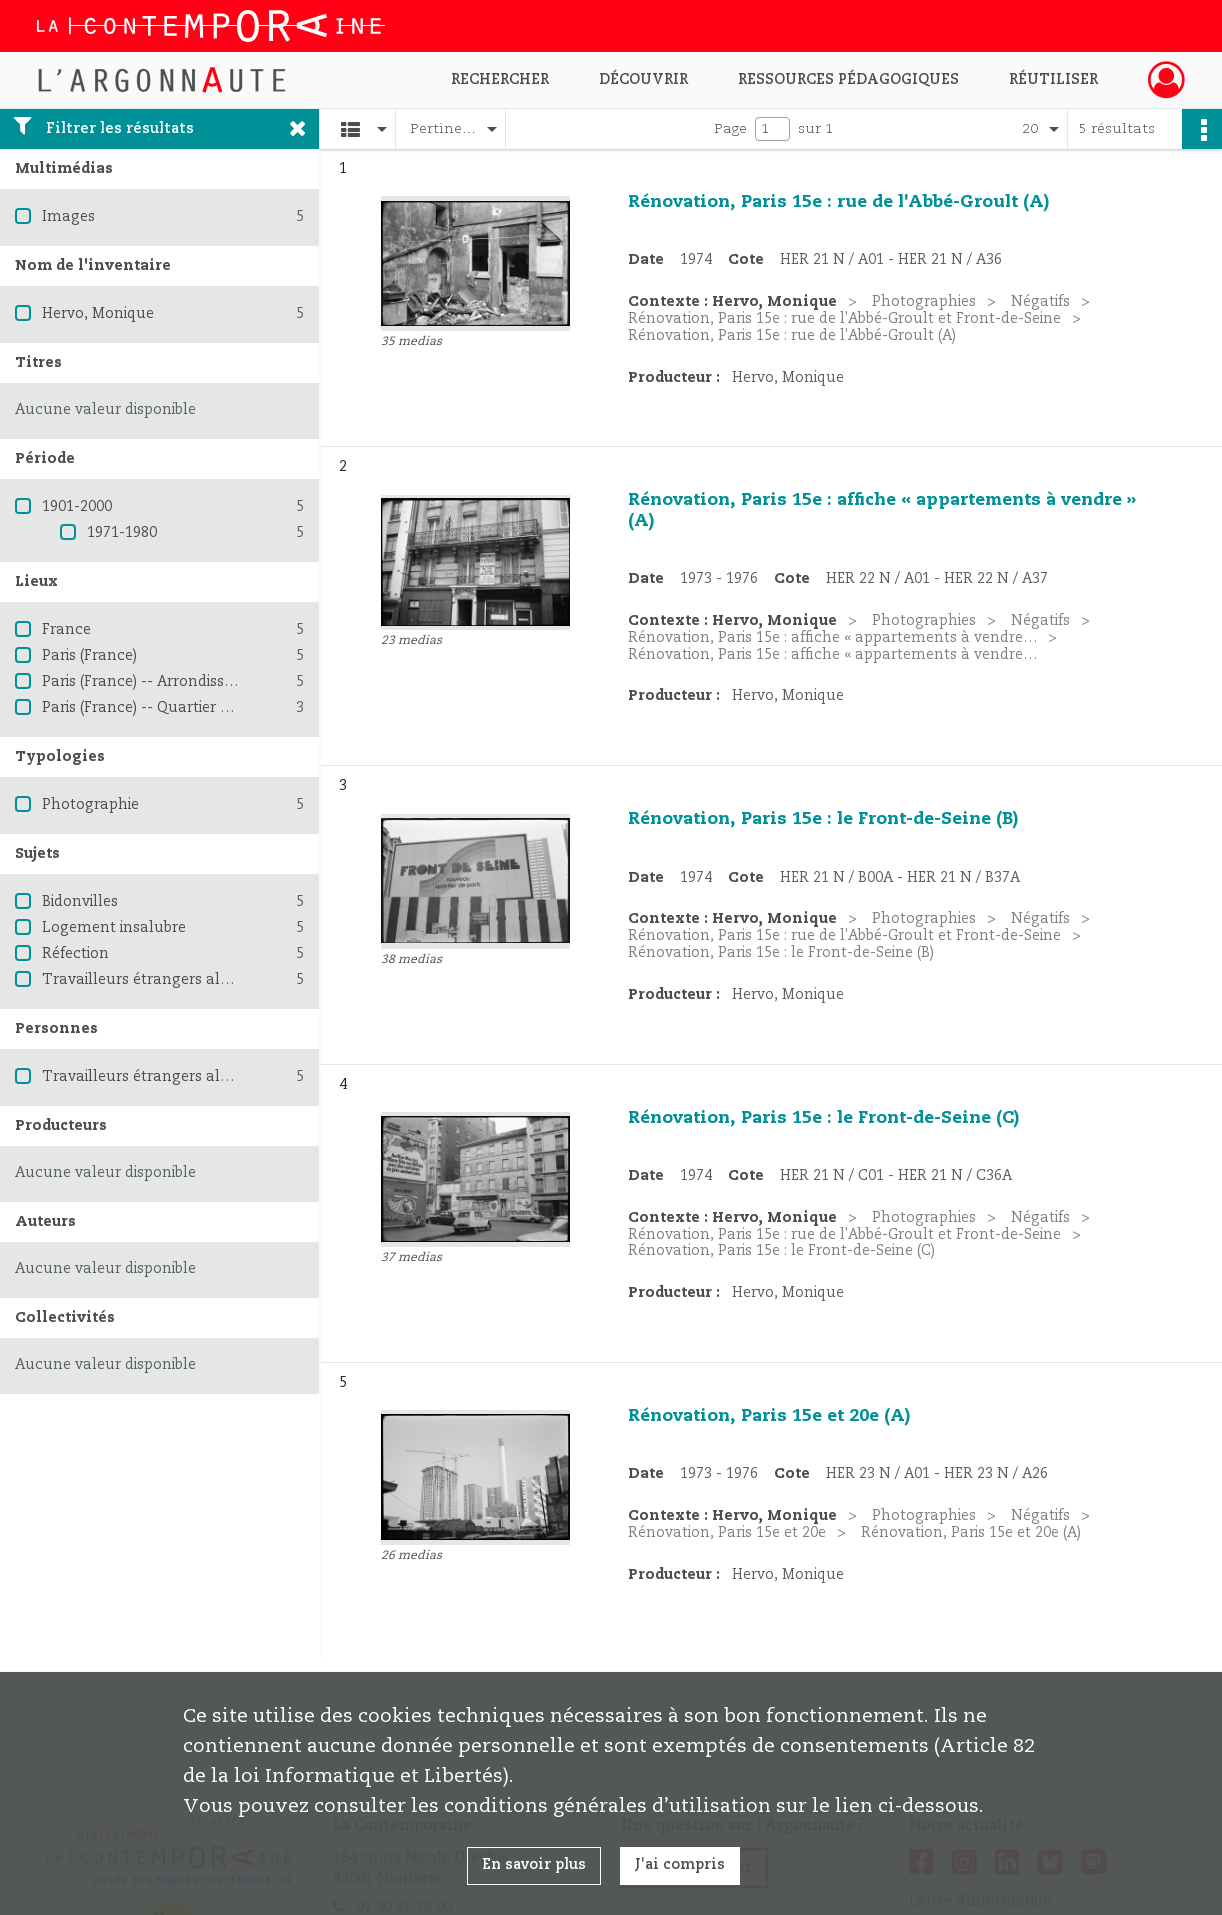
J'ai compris (680, 1865)
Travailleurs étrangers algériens (156, 980)
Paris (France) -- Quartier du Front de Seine (193, 708)
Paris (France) (89, 656)
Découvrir (643, 80)
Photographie (90, 805)
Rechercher (500, 80)
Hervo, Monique (98, 314)
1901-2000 (77, 507)
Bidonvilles (80, 902)
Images (68, 217)
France (66, 630)
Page (730, 129)
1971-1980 (122, 533)
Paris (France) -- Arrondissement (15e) (174, 682)
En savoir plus (534, 1865)
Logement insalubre (114, 928)
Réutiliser (1053, 80)
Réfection (75, 954)
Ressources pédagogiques (848, 80)
